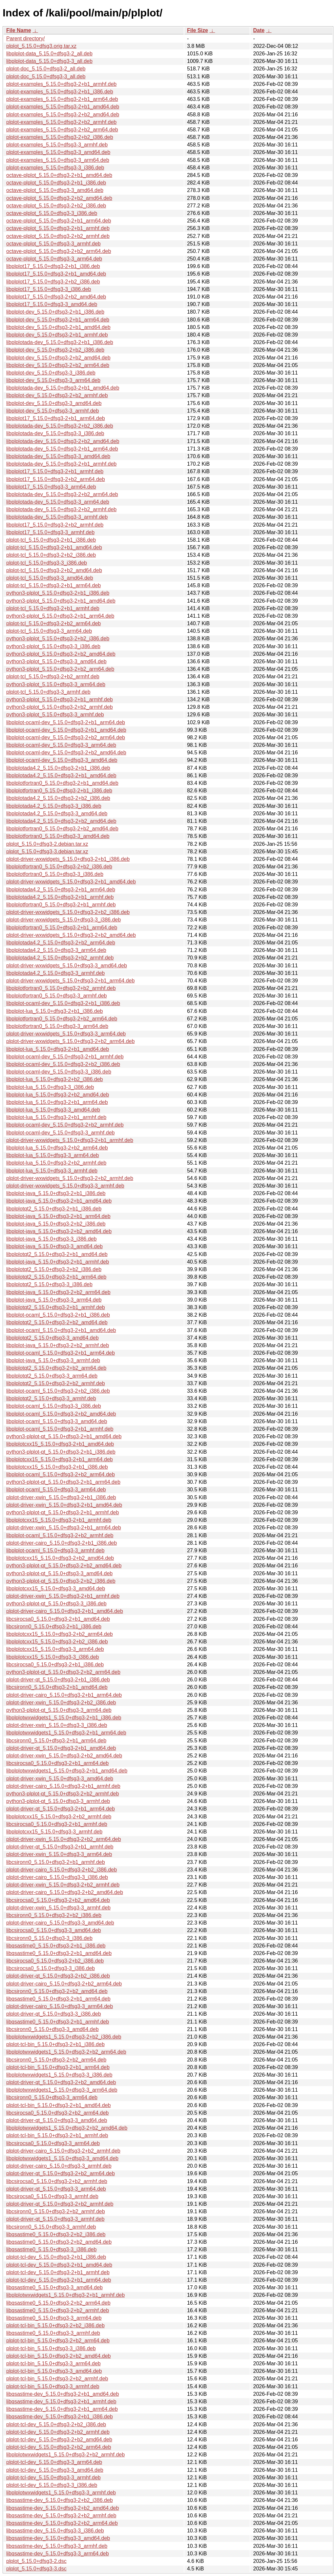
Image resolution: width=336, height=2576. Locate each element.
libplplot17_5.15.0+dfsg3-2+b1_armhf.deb (54, 471)
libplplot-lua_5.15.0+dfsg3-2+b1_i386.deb (54, 1011)
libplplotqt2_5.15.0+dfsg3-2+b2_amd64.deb (57, 1322)
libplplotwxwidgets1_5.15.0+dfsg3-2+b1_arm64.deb (66, 1732)
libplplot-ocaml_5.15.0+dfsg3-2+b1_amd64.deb (61, 1330)
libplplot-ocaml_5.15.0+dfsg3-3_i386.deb (53, 1406)
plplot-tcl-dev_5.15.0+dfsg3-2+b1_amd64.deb (59, 2265)
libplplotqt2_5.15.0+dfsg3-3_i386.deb (49, 1284)
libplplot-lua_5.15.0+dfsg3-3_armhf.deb (51, 1170)
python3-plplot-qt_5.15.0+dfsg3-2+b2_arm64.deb (63, 1672)
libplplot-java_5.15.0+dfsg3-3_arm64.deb (53, 1300)
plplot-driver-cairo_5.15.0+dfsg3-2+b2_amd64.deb (64, 1892)
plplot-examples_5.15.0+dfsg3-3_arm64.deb (57, 160)
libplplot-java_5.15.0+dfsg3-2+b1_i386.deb (55, 1193)
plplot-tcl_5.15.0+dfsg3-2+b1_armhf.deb (52, 608)
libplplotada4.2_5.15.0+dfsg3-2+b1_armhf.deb (60, 897)
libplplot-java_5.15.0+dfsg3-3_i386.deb (51, 1239)
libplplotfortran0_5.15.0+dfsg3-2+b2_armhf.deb (61, 988)
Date (258, 30)
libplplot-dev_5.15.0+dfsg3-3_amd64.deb (53, 403)
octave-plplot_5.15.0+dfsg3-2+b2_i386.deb (56, 205)
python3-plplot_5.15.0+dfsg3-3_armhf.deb (55, 714)
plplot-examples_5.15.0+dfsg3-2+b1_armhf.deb (61, 84)
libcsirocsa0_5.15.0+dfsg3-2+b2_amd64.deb (58, 1900)
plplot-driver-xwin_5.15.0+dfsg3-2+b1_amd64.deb (64, 1505)
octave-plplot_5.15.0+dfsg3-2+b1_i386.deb (56, 182)
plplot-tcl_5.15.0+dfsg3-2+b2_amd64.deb (54, 570)
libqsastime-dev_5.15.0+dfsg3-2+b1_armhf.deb (61, 2401)
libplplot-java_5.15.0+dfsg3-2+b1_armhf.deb (57, 1262)
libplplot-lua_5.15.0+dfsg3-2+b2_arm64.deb (57, 1148)
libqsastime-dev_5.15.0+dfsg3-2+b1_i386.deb (59, 2416)
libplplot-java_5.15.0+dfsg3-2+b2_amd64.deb (59, 1231)
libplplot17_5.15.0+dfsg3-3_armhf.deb (50, 532)
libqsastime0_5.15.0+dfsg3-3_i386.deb (51, 2249)
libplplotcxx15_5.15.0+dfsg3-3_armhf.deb (54, 1831)
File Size (197, 30)
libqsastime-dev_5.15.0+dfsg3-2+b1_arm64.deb (62, 2409)
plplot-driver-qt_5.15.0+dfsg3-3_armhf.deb (55, 2219)
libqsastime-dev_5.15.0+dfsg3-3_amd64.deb (58, 2538)
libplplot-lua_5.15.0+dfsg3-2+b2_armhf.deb (56, 1163)
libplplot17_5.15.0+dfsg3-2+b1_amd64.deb (56, 274)
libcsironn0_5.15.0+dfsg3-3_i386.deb (49, 1938)
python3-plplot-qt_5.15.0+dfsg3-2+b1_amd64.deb (63, 1436)
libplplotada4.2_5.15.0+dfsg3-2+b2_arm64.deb (60, 942)
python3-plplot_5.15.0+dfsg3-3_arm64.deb (55, 684)
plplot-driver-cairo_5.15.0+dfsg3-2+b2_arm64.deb (64, 1983)
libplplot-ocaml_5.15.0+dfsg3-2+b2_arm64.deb (60, 1474)
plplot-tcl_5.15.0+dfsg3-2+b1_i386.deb (51, 540)
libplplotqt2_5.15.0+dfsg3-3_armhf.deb (51, 1398)
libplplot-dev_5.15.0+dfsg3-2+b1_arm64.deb (57, 319)
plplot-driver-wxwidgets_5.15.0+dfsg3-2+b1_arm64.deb (70, 980)
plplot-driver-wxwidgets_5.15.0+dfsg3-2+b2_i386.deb (68, 912)
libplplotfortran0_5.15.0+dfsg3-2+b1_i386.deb (59, 790)
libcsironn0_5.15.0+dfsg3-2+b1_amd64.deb (57, 1687)
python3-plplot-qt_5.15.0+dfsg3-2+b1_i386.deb (61, 1452)
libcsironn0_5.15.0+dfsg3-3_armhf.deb (51, 2227)
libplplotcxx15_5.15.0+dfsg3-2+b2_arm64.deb (59, 1634)
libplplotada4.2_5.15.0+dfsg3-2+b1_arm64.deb (60, 889)
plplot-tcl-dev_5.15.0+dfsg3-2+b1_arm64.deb (58, 2280)
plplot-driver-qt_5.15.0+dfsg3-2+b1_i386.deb (58, 1679)
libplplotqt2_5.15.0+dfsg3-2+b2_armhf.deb (55, 1383)
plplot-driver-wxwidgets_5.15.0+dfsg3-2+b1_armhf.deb (69, 1140)
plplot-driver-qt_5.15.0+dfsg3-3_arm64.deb (56, 2189)
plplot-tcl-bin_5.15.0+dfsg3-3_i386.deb (51, 2348)
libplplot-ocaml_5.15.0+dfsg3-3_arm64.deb (56, 1489)
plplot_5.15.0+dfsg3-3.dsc (36, 2568)
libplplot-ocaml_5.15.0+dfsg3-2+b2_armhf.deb (59, 1535)
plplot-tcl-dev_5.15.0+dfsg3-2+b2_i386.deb (56, 2424)
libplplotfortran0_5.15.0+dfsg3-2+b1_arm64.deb (61, 927)
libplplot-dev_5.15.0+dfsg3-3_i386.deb (50, 373)
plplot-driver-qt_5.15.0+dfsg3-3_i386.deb (53, 2014)
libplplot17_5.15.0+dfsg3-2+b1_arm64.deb (55, 418)
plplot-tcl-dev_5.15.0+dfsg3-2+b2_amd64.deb (59, 2439)
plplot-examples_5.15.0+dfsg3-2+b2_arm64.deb (62, 129)
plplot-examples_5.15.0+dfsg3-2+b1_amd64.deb (62, 106)
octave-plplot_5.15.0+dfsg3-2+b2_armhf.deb (58, 236)
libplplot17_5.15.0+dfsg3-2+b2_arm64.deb (55, 479)
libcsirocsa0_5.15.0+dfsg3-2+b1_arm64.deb (57, 1763)
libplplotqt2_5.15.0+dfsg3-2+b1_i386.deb (53, 1208)
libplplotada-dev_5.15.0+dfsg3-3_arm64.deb (57, 502)
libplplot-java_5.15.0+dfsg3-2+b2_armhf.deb (57, 1345)
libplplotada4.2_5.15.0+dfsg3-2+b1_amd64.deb (61, 775)
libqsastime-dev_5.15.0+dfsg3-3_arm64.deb (57, 2553)
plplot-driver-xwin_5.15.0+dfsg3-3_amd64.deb (59, 1778)
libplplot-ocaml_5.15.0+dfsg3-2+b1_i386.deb (58, 1315)
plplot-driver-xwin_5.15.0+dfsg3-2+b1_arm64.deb (63, 1527)
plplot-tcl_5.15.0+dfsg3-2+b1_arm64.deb (53, 585)
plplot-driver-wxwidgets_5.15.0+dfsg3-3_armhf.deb (65, 1186)
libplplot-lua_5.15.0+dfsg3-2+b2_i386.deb (54, 1079)
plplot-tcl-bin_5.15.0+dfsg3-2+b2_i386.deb (55, 2325)
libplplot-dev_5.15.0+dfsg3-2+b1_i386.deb (55, 312)
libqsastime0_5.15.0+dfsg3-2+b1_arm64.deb (58, 1999)
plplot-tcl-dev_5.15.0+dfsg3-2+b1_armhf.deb (58, 2272)
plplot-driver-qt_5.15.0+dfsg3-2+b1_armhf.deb (59, 1847)
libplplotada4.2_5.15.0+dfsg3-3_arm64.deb (56, 950)
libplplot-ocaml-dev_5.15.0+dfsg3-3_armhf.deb (60, 1132)
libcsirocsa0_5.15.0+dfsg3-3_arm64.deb (53, 2143)
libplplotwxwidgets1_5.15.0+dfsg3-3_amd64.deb (62, 2158)
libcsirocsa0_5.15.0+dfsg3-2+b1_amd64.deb (58, 1619)
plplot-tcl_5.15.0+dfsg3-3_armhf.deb (48, 692)
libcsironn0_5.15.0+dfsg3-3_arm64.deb (51, 2097)
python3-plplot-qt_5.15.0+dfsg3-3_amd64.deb (59, 1573)
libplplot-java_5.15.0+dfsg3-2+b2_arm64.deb (58, 1292)
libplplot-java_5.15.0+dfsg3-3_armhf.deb (53, 1360)
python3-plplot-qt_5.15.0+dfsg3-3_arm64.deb (59, 1710)
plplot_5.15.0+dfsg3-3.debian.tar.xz (47, 851)
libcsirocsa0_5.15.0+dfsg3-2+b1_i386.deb (55, 1664)
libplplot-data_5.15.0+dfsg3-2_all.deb (49, 53)
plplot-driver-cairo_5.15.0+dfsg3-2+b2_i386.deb (61, 1869)
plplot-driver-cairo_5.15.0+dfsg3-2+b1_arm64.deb (64, 1695)
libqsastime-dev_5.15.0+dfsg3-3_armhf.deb (56, 2546)
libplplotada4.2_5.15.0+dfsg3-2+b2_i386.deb (58, 798)
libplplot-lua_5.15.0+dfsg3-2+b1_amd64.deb (57, 1049)
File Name (18, 30)
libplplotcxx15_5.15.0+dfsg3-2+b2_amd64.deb (60, 1558)
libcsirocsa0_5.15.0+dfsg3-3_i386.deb (50, 1968)
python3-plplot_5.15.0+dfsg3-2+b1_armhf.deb (59, 699)
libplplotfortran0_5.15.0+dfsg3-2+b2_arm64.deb (61, 1018)
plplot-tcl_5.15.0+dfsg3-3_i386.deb (46, 563)
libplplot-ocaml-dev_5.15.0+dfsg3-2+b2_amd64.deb (66, 752)
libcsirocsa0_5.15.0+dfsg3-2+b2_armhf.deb (56, 2181)
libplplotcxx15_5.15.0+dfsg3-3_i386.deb (52, 1657)
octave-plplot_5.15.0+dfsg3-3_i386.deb (51, 213)
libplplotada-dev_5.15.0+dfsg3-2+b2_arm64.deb (62, 494)
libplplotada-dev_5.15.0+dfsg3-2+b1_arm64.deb (62, 449)
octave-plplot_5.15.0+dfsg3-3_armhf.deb (53, 243)
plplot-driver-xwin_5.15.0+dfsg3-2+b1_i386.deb (61, 1497)
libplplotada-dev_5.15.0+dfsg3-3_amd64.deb (58, 456)
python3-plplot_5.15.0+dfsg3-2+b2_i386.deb (57, 638)
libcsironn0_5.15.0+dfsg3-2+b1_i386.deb (53, 1626)
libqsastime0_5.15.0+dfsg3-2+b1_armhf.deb (57, 2021)
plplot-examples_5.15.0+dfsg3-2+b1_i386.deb (59, 91)
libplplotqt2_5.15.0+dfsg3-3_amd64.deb (52, 1338)
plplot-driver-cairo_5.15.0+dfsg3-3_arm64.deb (59, 2006)
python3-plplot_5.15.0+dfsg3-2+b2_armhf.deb (59, 707)
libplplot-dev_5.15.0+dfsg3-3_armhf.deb (52, 411)
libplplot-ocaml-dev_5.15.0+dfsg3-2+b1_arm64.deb (65, 722)
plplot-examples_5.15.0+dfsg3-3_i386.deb (55, 167)
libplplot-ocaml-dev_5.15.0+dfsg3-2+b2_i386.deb (63, 1064)
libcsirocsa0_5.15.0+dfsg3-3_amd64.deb (53, 1930)
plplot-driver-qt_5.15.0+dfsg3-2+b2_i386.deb (58, 1976)
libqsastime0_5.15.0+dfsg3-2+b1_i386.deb (55, 1945)
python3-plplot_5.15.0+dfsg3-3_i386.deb (53, 646)
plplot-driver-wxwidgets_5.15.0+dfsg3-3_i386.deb (63, 919)
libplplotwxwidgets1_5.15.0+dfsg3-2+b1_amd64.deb (66, 1770)
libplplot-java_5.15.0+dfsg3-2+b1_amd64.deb (59, 1201)
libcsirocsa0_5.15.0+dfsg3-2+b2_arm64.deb (57, 2113)
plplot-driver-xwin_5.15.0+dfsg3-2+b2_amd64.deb (64, 1755)
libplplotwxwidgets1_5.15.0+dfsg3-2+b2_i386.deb (63, 2037)
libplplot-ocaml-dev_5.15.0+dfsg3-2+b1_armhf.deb (65, 1056)
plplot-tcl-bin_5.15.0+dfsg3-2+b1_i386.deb (55, 2044)
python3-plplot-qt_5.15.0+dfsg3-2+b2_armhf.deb (62, 1793)
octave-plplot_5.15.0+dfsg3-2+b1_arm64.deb (58, 220)
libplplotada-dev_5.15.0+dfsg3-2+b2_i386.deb (59, 426)
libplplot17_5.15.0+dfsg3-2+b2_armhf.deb (54, 525)
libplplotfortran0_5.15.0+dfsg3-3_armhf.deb (56, 995)
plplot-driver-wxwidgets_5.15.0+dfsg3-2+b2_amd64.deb (71, 935)
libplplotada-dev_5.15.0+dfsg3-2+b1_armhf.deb (61, 464)
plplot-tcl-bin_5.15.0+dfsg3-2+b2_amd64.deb (58, 2356)
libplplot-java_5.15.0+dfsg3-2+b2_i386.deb (55, 1224)
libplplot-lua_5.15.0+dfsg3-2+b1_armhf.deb (56, 1117)
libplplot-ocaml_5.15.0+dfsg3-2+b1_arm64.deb (60, 1353)
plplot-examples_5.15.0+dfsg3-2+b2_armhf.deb (61, 122)
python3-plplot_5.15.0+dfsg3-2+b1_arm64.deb (60, 616)
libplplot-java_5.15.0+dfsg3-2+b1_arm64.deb (58, 1216)
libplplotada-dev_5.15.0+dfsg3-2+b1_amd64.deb (62, 388)
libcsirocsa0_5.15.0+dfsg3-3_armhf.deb (52, 2196)
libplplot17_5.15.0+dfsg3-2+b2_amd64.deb (56, 297)
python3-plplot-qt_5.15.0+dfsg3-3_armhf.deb (58, 1801)
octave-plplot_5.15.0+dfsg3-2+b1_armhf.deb (58, 228)
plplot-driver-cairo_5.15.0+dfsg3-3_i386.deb (57, 1877)
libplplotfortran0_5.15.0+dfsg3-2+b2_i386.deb (59, 866)
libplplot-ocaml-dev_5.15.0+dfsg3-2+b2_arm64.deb (65, 737)
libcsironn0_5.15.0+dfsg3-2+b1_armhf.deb (55, 1862)
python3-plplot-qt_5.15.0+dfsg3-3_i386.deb (56, 1603)
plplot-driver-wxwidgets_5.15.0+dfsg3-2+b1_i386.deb (68, 859)
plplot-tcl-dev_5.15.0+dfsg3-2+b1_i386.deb (56, 2257)
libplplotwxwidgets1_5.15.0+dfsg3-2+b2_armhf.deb (65, 2454)
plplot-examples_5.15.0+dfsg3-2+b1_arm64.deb (62, 99)
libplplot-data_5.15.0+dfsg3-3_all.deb (49, 61)
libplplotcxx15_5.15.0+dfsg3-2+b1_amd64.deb (60, 1444)
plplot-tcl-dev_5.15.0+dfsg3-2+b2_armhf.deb (58, 2432)
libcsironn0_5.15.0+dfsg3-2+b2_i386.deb (53, 1915)
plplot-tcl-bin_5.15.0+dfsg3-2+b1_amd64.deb (58, 2105)
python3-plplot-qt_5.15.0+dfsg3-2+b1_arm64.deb (63, 1482)
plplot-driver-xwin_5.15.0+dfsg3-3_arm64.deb (59, 1854)
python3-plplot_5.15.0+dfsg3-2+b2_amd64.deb (61, 654)
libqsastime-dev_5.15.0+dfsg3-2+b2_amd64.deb (62, 2508)
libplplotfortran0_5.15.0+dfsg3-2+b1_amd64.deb (62, 783)
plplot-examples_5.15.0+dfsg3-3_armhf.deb (57, 144)
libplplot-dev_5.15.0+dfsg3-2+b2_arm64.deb (57, 365)
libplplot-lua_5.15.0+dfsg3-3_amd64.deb (53, 1110)
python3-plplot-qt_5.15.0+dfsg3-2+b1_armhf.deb (62, 1512)
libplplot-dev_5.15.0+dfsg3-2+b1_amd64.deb (58, 327)
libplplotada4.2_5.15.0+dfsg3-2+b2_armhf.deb (60, 957)
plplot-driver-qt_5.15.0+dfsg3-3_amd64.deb (56, 2120)
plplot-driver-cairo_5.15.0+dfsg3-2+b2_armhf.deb (63, 2151)
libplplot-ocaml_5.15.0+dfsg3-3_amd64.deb (56, 1421)
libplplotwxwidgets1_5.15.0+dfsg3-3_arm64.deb (61, 2090)
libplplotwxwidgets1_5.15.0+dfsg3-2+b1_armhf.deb (65, 2295)
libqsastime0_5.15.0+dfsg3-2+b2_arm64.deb (58, 2303)
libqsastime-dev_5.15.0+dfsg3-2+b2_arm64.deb (62, 2523)
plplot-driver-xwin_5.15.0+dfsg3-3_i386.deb (56, 1725)
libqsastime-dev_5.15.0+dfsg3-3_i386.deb (55, 2530)
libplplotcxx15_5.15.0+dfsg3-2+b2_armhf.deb (58, 1816)
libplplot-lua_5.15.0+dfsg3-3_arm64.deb (52, 1155)
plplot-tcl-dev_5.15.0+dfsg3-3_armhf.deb (53, 2477)
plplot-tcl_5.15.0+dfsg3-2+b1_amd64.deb (54, 547)
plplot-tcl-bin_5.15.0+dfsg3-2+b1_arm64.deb (58, 2067)
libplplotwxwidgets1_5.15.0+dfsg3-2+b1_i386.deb (63, 1717)
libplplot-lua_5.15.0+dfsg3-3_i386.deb (50, 1087)
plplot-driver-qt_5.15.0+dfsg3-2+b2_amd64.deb (61, 2082)
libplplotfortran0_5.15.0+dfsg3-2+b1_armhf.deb (61, 904)
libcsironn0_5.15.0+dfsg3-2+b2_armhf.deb (55, 2211)
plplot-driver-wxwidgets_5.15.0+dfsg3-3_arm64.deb (66, 1033)
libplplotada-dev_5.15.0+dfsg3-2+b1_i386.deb (59, 342)
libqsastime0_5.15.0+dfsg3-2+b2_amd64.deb (59, 2242)
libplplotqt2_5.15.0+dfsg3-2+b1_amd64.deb (57, 1254)
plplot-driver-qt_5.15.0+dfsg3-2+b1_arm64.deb (60, 1808)
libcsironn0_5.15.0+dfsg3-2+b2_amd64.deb (57, 1991)
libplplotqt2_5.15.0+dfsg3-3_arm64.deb (51, 1376)
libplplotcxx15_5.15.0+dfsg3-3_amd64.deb (55, 1588)
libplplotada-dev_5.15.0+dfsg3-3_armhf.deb (57, 517)
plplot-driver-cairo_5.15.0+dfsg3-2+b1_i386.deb (61, 1543)
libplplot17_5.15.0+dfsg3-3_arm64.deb (51, 487)
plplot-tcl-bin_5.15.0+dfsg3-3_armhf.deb (52, 2386)
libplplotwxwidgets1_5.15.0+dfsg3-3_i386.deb (59, 2075)
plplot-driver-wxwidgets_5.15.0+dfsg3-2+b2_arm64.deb (70, 1041)
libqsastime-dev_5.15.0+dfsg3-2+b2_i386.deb (59, 2500)
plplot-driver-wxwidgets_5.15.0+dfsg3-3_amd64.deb (66, 965)
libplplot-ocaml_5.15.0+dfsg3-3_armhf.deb (55, 1550)
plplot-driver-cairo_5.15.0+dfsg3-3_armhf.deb (59, 2166)
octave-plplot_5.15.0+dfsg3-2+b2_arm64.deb (58, 251)
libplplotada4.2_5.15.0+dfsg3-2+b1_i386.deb (58, 768)
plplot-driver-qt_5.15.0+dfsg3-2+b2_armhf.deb (59, 2204)
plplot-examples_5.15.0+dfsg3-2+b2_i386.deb (59, 137)
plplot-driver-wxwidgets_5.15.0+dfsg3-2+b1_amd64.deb (71, 881)
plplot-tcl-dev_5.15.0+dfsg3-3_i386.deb (51, 2485)
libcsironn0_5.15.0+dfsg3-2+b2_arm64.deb (56, 2060)
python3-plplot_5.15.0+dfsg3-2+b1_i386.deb (57, 593)
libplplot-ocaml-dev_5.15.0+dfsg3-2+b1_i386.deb (63, 1003)
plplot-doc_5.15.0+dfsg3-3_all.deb (46, 76)
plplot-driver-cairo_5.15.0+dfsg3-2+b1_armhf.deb (63, 1786)
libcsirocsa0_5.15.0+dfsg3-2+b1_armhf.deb (56, 1824)
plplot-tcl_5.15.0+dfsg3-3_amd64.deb (49, 578)
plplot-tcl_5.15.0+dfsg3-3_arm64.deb (49, 631)
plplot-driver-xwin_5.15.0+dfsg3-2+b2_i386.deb (61, 1702)
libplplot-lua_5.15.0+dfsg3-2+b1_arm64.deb (57, 1102)
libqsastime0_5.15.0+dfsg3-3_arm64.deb (53, 2318)
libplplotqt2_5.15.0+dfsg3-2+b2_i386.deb (53, 1269)
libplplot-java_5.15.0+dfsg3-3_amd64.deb (54, 1246)
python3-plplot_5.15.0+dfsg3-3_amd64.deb (56, 661)
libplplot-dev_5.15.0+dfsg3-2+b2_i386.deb (55, 350)
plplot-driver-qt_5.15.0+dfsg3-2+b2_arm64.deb (60, 2173)
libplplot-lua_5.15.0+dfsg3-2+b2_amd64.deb (57, 1094)
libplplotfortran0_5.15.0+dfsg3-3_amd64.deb (57, 836)
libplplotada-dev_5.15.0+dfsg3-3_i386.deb (55, 433)
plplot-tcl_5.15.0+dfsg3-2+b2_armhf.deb (52, 676)
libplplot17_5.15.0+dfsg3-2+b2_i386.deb (53, 281)
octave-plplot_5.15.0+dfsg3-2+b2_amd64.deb (59, 198)
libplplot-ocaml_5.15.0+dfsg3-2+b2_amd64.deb (61, 1414)
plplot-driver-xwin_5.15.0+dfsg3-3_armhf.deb (58, 1907)
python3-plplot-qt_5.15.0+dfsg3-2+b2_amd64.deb (63, 1565)
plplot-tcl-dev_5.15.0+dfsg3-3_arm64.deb (54, 2462)
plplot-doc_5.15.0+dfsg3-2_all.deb (46, 68)
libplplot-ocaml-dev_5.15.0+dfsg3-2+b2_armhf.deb (65, 1125)
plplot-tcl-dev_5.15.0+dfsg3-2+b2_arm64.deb (58, 2447)
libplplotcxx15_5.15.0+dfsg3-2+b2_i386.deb (57, 1641)
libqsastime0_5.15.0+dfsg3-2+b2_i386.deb (55, 2234)
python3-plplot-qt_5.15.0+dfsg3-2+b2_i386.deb (61, 1581)
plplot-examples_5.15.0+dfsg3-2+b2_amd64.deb (62, 114)
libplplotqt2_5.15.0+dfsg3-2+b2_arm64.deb (56, 1368)
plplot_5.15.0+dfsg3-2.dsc (36, 2561)
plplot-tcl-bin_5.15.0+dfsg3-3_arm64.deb (53, 2363)
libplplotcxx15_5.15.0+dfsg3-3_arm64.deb (55, 1649)
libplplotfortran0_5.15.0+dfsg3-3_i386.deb (54, 874)
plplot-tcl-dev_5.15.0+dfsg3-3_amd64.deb (54, 2470)
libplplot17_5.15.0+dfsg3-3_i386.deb (48, 289)
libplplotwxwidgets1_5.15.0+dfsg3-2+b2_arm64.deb (66, 2052)
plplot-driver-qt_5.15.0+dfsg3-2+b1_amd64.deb (61, 1748)
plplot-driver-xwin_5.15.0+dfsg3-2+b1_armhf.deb (62, 1596)
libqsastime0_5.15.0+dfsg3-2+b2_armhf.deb (57, 2310)
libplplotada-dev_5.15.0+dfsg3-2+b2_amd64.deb (62, 441)
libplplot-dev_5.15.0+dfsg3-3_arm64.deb (53, 380)
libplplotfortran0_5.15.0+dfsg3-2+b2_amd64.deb (62, 828)
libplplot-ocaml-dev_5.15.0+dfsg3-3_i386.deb (58, 1072)
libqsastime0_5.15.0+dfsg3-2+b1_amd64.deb (59, 1953)
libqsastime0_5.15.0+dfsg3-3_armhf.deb (53, 2333)
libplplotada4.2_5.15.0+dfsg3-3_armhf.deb (55, 973)
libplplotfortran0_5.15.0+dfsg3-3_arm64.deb (57, 1026)
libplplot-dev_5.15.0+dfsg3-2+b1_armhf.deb (57, 335)
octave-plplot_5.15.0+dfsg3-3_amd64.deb (54, 190)
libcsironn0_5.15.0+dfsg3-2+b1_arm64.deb (56, 1740)
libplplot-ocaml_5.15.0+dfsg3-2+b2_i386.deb (58, 1391)
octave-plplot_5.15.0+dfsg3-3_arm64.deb (54, 258)
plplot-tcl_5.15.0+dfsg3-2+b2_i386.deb (51, 555)
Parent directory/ (25, 38)
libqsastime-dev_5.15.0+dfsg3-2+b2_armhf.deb (61, 2515)
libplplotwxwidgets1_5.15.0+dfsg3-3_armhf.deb (61, 2492)
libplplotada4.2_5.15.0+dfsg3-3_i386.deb (53, 806)
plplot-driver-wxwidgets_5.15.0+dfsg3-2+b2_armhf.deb (69, 1178)
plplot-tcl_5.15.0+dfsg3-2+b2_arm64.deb (53, 623)
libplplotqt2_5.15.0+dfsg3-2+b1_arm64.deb (56, 1277)
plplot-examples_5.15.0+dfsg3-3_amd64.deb (58, 152)
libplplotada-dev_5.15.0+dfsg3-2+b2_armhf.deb (61, 509)
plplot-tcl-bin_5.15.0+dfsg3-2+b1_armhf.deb (57, 2135)
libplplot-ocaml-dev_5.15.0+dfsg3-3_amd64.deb (61, 760)
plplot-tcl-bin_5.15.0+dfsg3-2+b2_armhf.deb (57, 2378)
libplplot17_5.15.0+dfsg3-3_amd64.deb (51, 304)
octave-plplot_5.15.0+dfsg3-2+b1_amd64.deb (59, 175)
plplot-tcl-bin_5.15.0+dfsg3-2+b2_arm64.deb (58, 2340)
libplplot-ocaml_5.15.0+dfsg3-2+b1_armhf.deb (59, 1429)
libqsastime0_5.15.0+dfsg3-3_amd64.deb (54, 2287)
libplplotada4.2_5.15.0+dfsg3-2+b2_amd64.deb (61, 821)
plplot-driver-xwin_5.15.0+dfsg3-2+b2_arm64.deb (63, 1839)
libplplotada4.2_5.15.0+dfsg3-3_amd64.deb (56, 813)
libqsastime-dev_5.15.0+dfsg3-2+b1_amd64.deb (62, 2394)
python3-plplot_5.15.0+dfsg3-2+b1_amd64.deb (61, 601)
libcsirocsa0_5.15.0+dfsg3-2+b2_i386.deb (55, 1961)
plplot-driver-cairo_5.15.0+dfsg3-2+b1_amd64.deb (64, 1611)
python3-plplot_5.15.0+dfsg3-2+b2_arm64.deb (60, 669)
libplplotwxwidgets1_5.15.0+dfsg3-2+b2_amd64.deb (66, 2128)
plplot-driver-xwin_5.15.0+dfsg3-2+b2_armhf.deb (62, 1885)
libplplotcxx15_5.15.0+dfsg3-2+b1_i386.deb (57, 1467)
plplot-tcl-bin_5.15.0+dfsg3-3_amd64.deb (54, 2371)
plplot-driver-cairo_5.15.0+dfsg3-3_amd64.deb (60, 1923)
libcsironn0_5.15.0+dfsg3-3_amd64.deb (52, 2029)
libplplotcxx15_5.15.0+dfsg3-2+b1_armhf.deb (58, 1520)
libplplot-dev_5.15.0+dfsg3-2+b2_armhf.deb (57, 395)
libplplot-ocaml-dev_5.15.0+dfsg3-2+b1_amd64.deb (66, 730)
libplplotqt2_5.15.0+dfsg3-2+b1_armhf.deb (55, 1307)
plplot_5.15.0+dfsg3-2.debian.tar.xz (47, 844)
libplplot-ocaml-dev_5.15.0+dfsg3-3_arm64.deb (61, 745)
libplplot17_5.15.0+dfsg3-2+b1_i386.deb (53, 266)
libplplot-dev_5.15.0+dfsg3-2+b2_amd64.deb (58, 357)
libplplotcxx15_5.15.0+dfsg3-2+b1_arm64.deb (59, 1459)
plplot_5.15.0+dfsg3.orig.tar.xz (41, 46)
